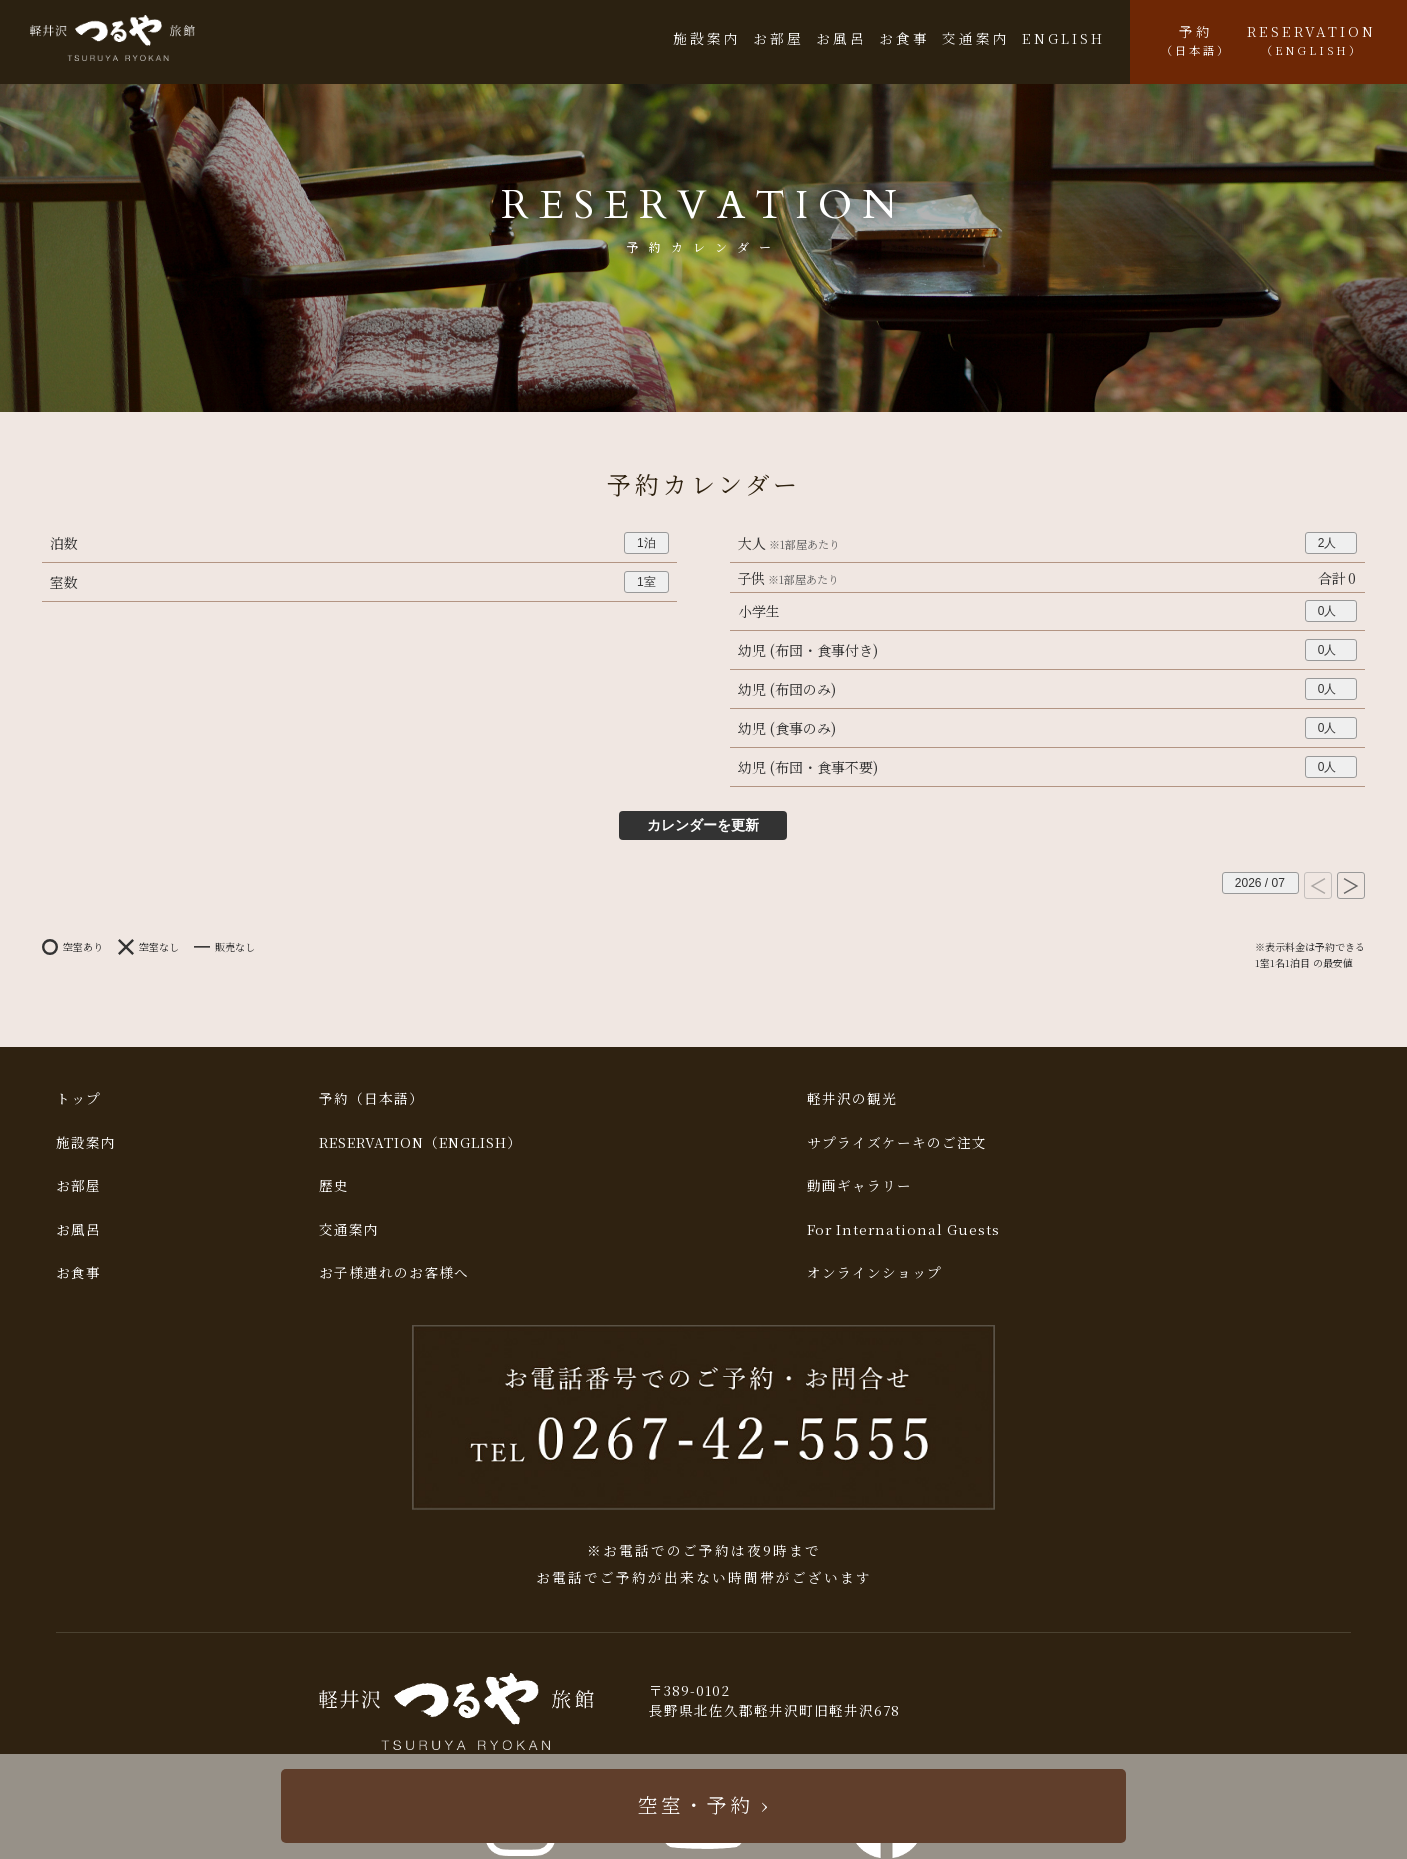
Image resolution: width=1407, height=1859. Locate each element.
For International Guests (903, 1229)
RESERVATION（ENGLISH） (420, 1142)
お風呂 (841, 38)
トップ (78, 1098)
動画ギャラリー (859, 1185)
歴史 (334, 1185)
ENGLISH (1063, 38)
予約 (1196, 39)
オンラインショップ (874, 1272)
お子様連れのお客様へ (394, 1272)
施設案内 (707, 38)
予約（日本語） (371, 1098)
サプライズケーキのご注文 (897, 1142)
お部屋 (778, 38)
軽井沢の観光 (852, 1098)
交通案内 (976, 38)
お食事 (904, 38)
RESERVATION (1311, 39)
